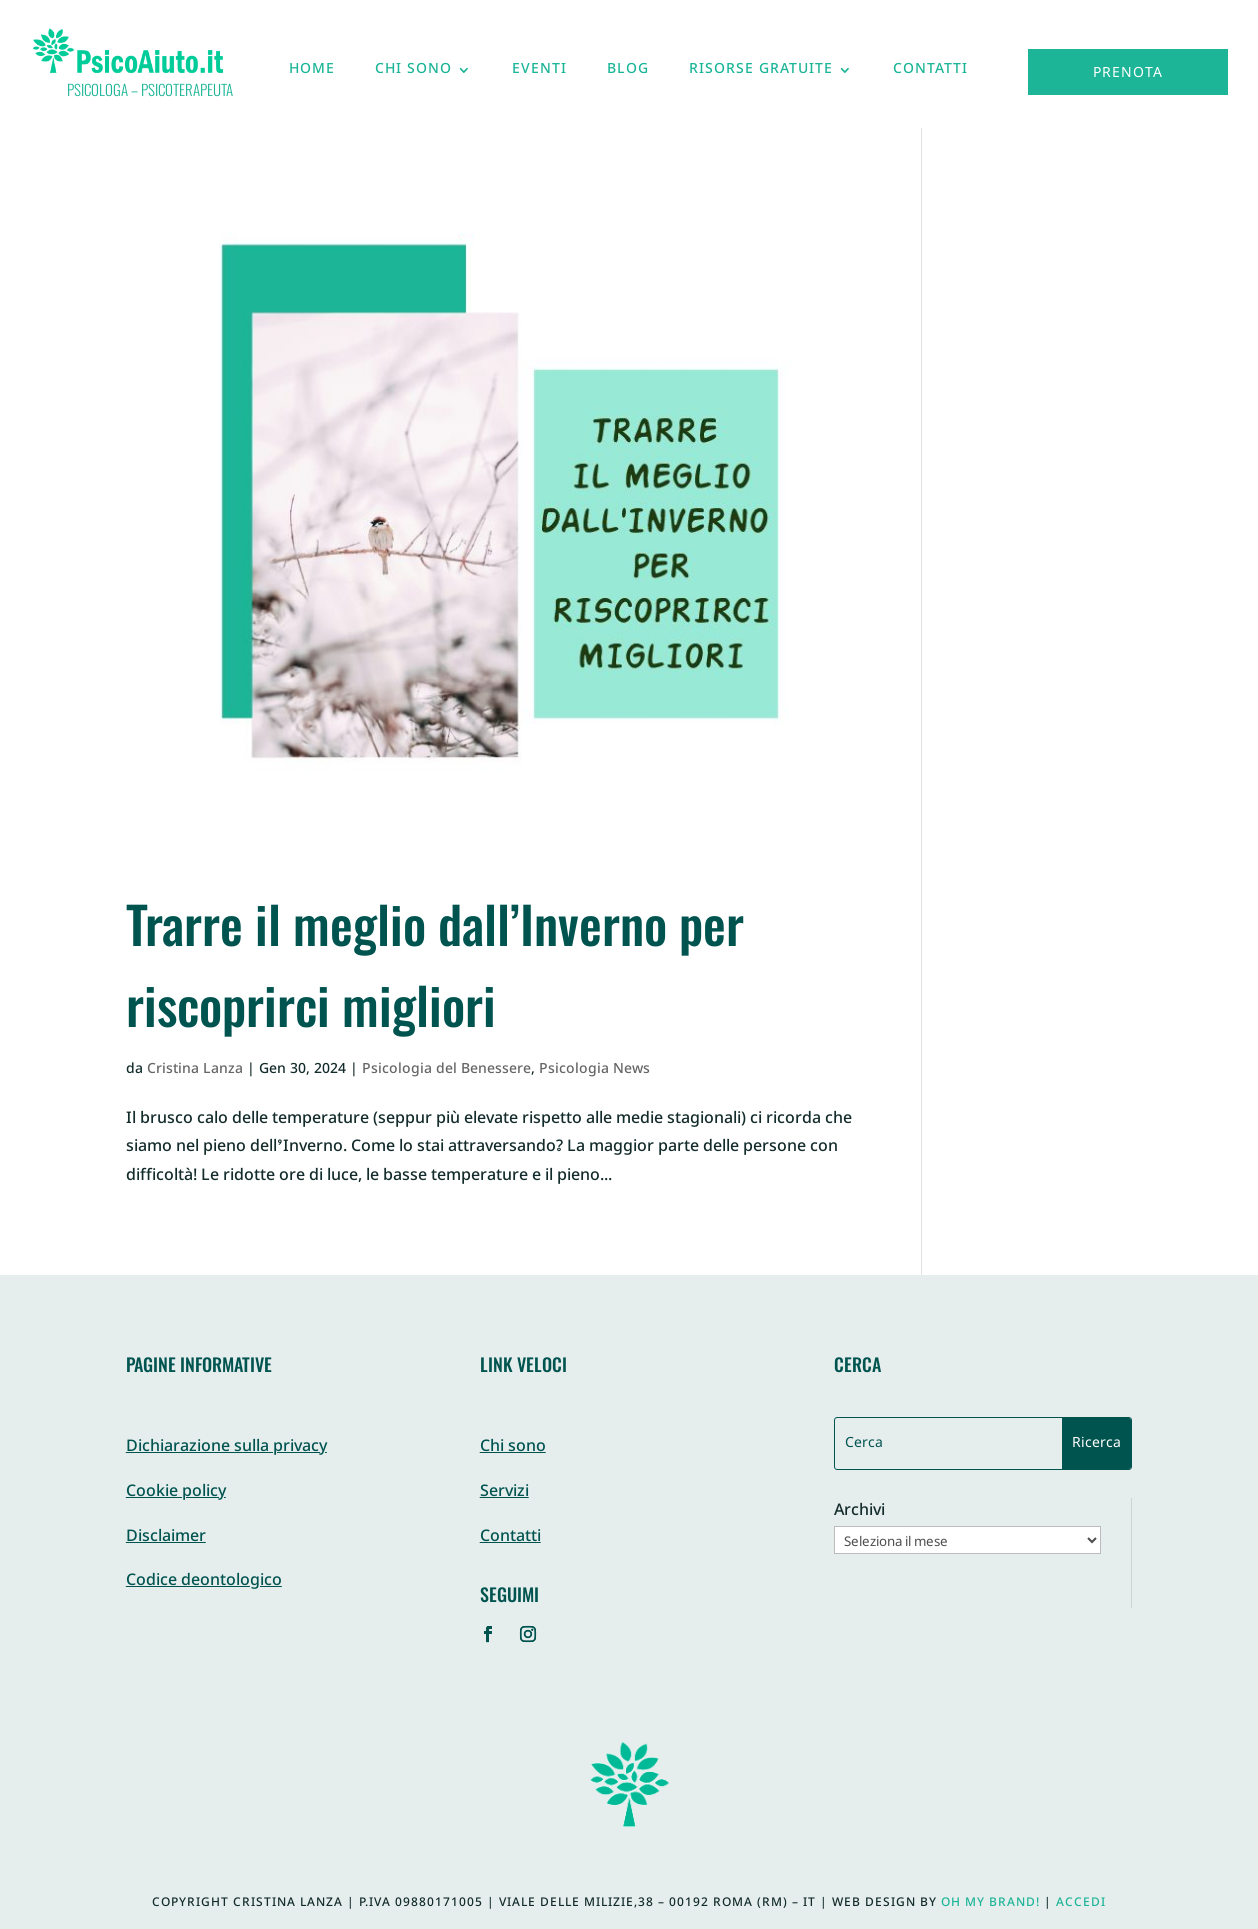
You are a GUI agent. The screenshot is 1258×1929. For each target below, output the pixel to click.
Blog (628, 74)
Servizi (504, 1492)
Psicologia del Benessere (446, 1069)
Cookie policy (176, 1492)
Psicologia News (594, 1069)
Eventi (539, 74)
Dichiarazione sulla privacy (226, 1447)
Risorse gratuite (761, 74)
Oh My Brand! (990, 1903)
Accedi (1081, 1903)
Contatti (930, 74)
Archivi (859, 1512)
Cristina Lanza (195, 1069)
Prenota (1128, 73)
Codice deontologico (204, 1581)
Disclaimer (166, 1537)
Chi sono (413, 74)
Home (312, 74)
